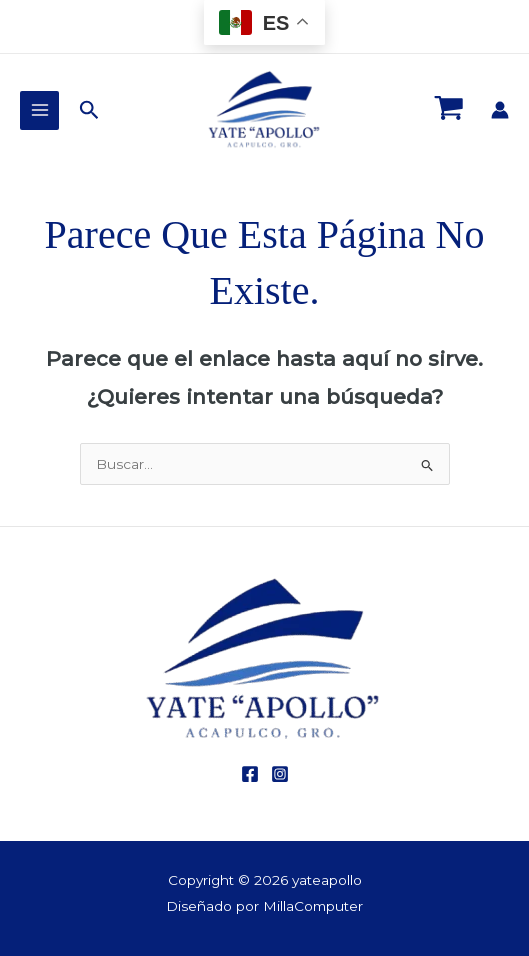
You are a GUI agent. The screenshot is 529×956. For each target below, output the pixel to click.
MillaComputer (313, 906)
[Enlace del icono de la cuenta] (500, 110)
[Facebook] (250, 774)
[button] (89, 110)
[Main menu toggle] (39, 110)
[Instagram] (280, 774)
